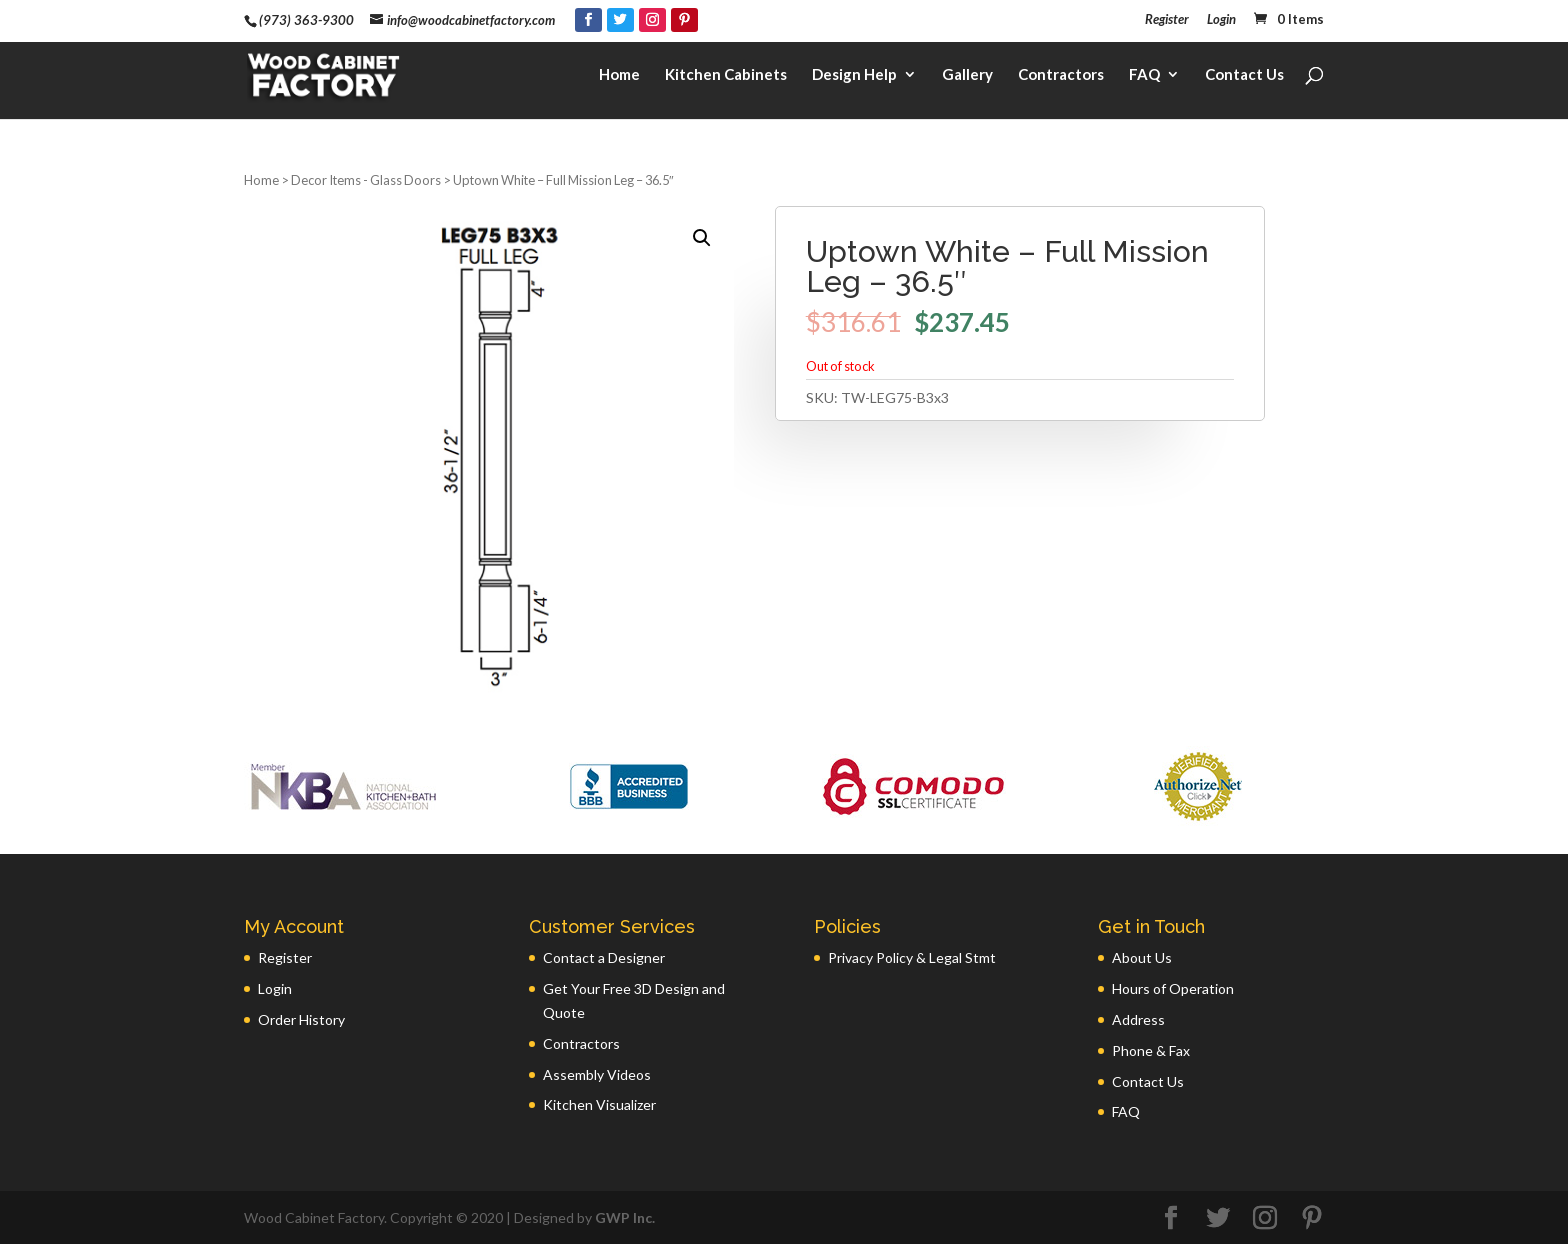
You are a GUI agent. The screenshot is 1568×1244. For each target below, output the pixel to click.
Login (1221, 20)
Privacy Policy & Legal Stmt (912, 957)
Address (1138, 1019)
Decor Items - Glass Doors (366, 180)
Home (619, 76)
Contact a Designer (604, 957)
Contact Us (1244, 76)
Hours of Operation (1173, 988)
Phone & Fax (1151, 1050)
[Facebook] (588, 20)
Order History (301, 1019)
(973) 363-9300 (306, 20)
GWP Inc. (625, 1217)
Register (1167, 20)
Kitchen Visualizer (599, 1104)
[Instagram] (652, 20)
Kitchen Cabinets (726, 76)
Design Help (854, 76)
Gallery (967, 76)
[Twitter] (620, 20)
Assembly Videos (597, 1074)
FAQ (1144, 76)
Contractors (1061, 76)
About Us (1142, 957)
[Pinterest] (684, 20)
